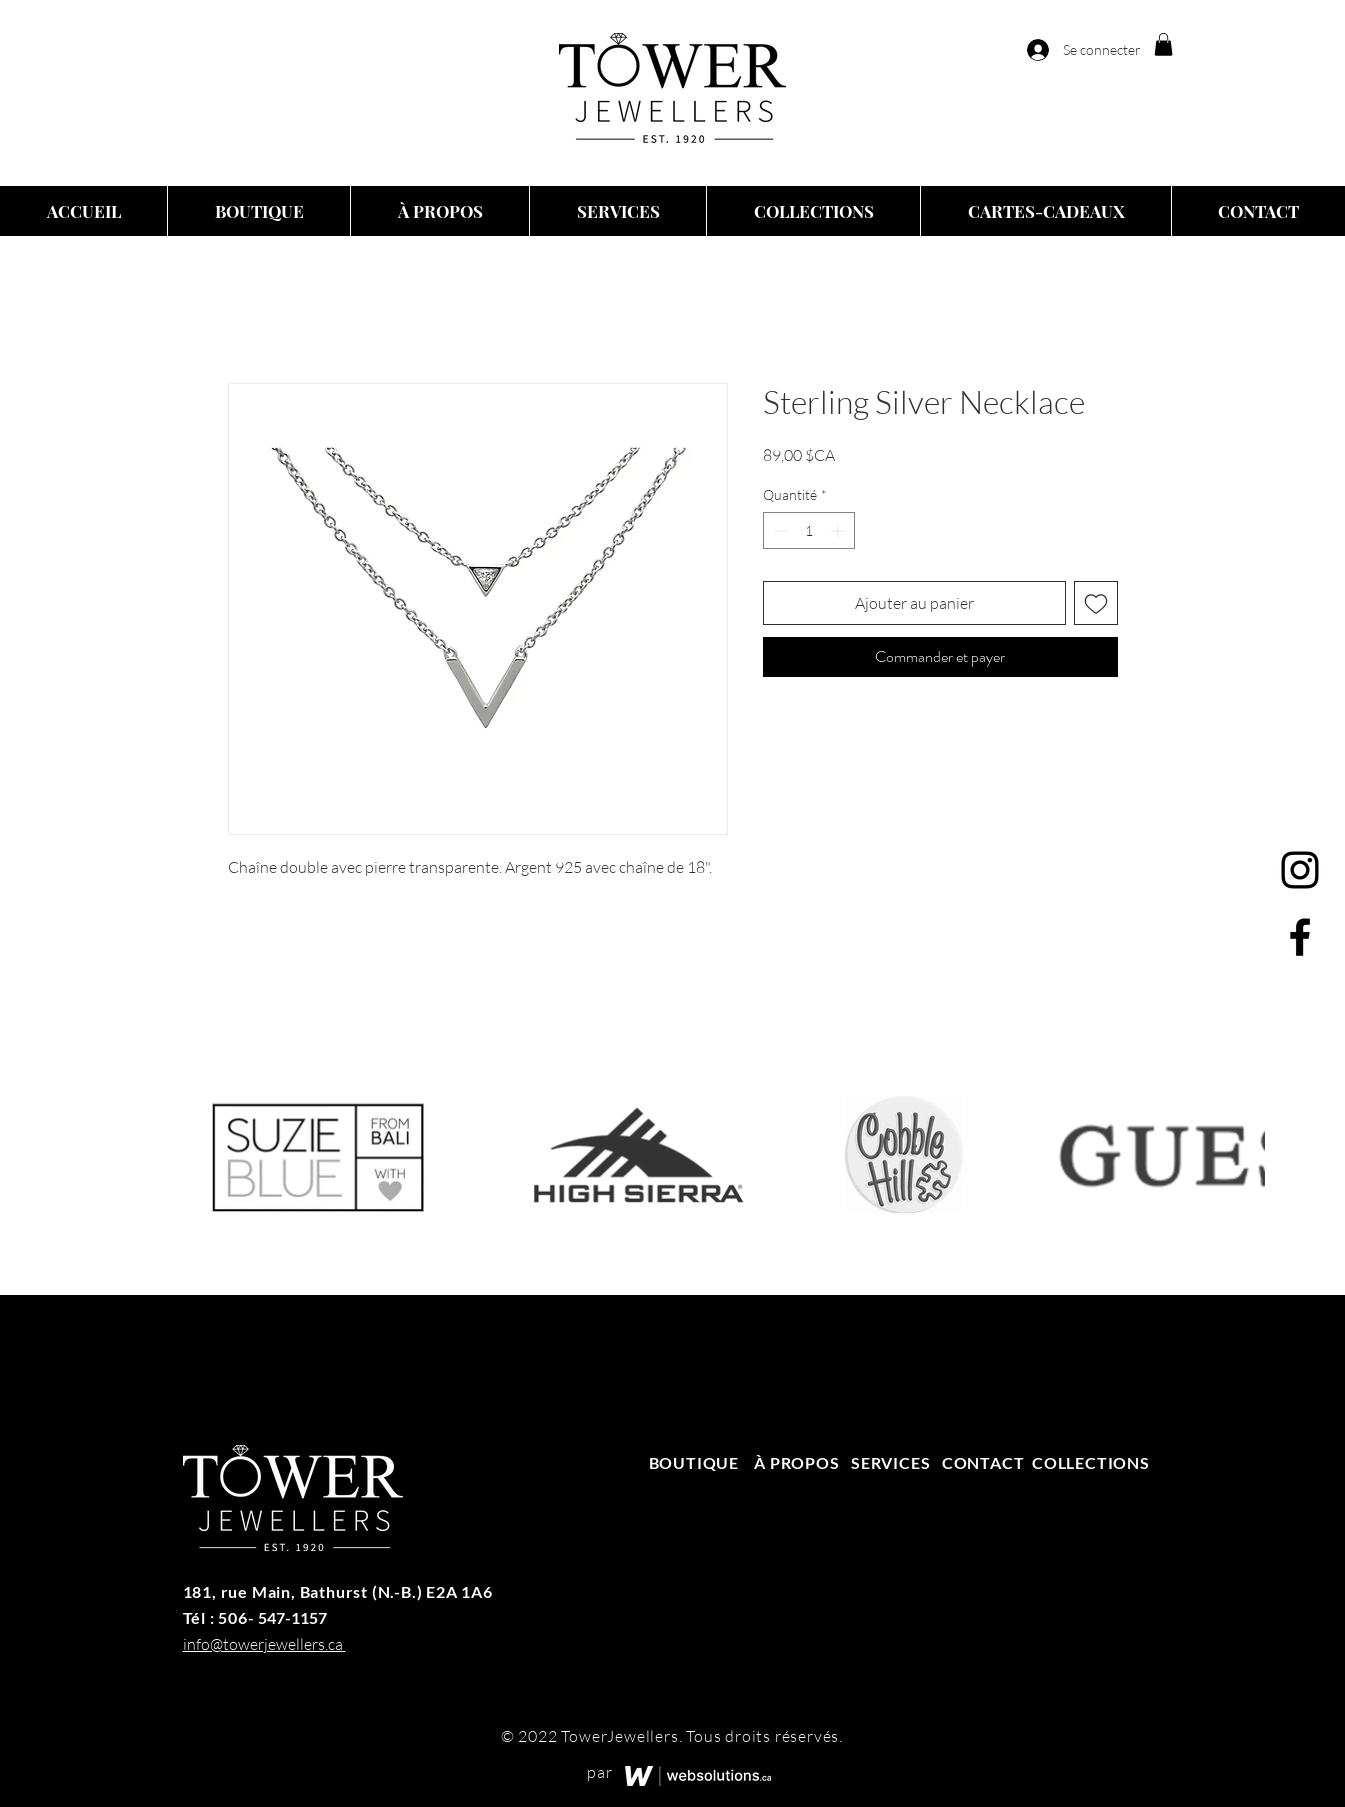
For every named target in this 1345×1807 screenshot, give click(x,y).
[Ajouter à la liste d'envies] (1096, 603)
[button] (1163, 44)
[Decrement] (778, 530)
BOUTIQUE (696, 1462)
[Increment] (839, 530)
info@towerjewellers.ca (263, 1644)
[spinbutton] (809, 530)
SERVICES (890, 1462)
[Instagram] (1300, 870)
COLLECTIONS (1091, 1462)
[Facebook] (1300, 937)
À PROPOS (796, 1462)
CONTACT (983, 1462)
